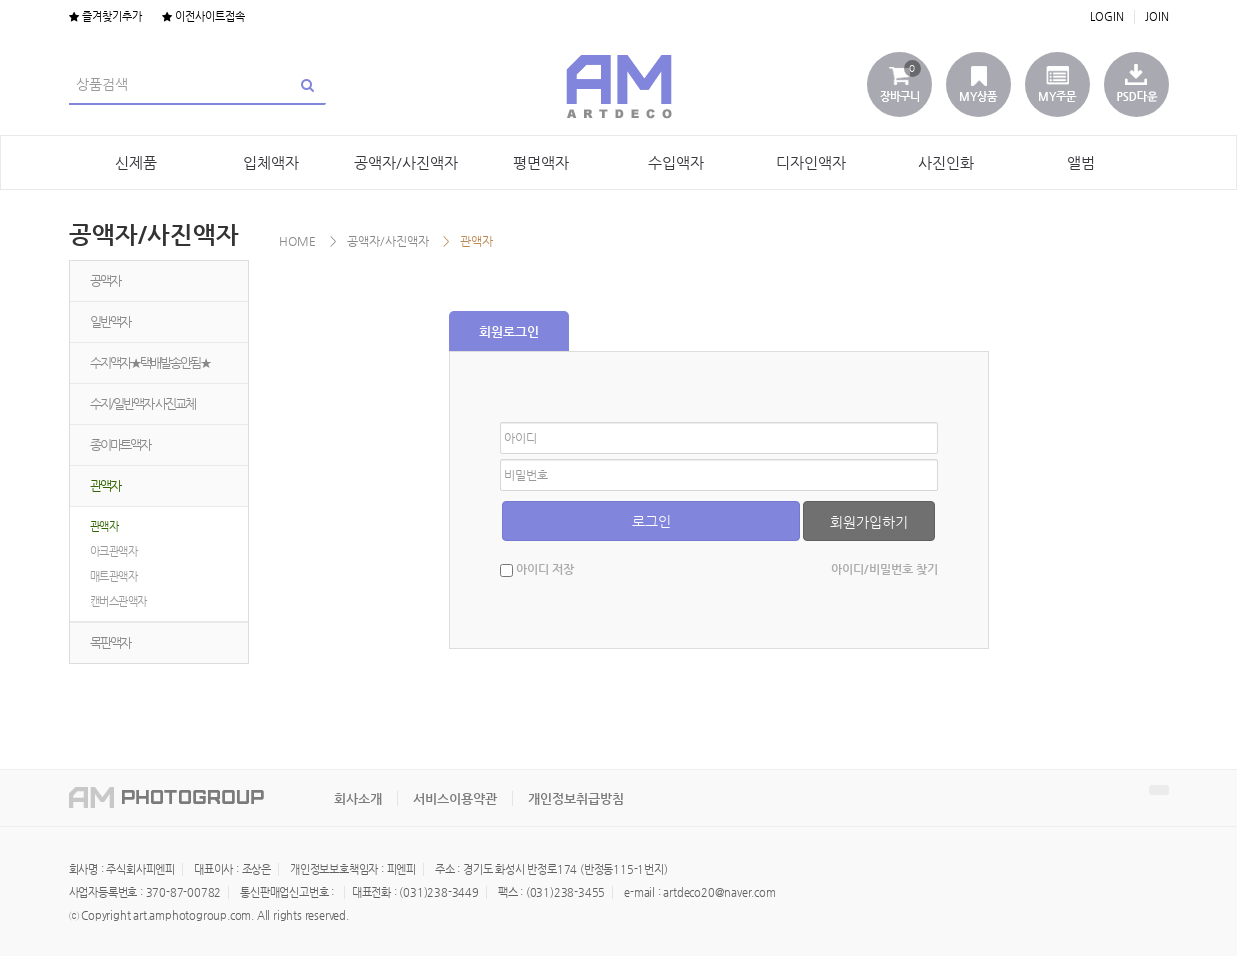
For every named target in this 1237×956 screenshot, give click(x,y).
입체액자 (271, 162)
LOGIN (1107, 16)
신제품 (136, 162)
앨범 (1081, 162)
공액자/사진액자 (406, 162)
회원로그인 (509, 331)
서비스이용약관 (455, 798)
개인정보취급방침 (576, 798)
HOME (297, 241)
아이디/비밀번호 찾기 (884, 569)
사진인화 (946, 162)
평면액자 (541, 162)
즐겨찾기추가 (105, 16)
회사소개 (358, 798)
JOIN (1157, 16)
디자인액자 (811, 162)
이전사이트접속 (203, 16)
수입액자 (676, 162)
